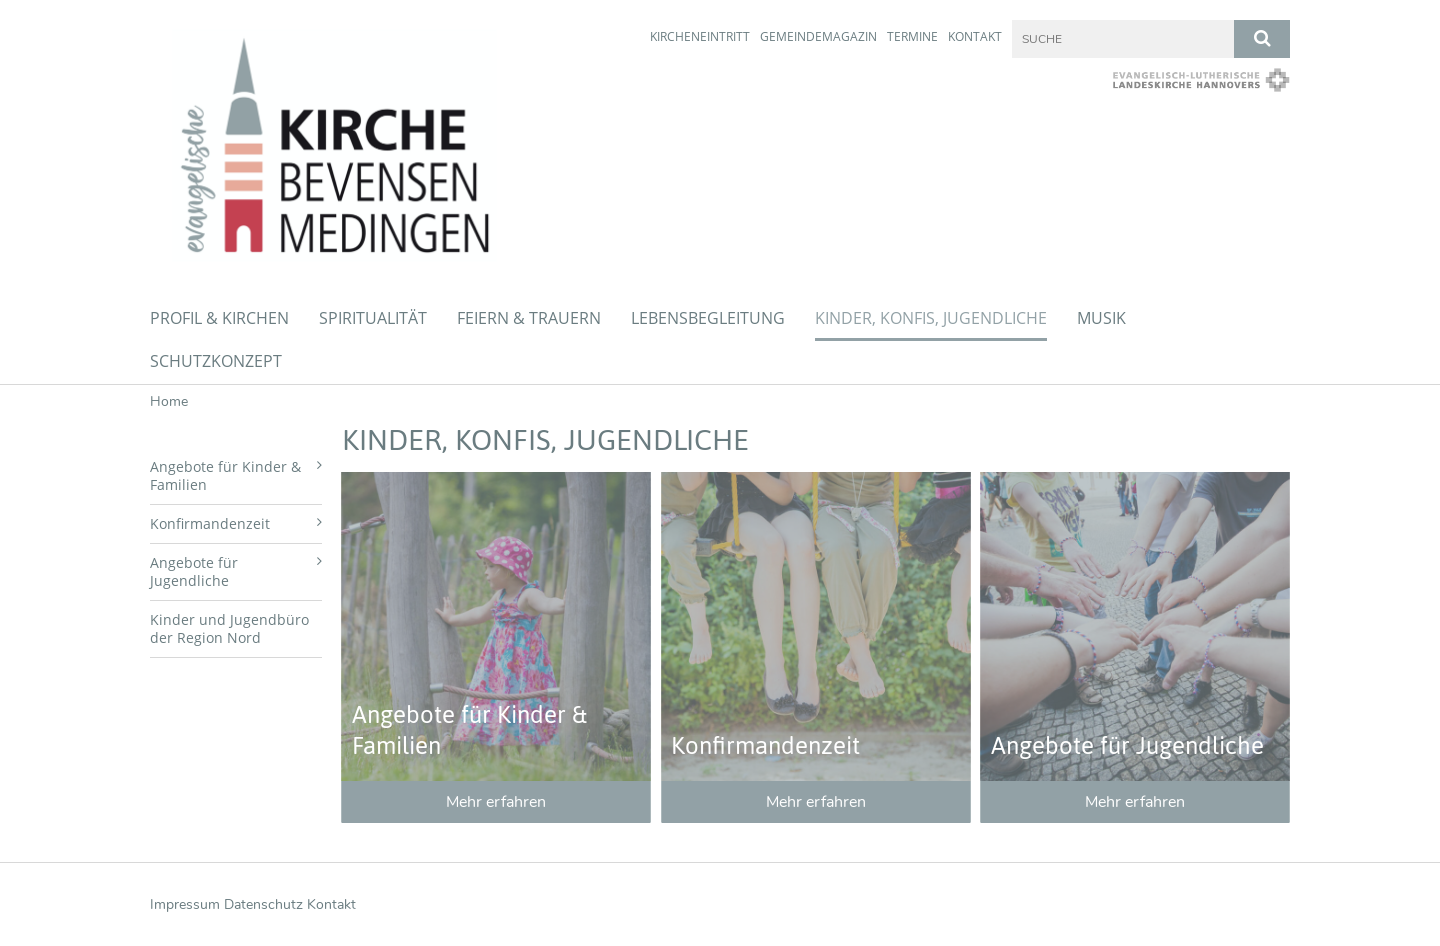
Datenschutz (263, 904)
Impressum (185, 904)
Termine (912, 36)
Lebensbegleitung (708, 318)
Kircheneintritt (700, 36)
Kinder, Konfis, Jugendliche (931, 318)
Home (169, 401)
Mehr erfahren (496, 802)
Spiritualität (373, 318)
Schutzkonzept (216, 361)
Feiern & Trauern (529, 318)
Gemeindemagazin (818, 36)
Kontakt (975, 36)
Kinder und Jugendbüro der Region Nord (229, 628)
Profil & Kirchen (219, 318)
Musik (1101, 318)
